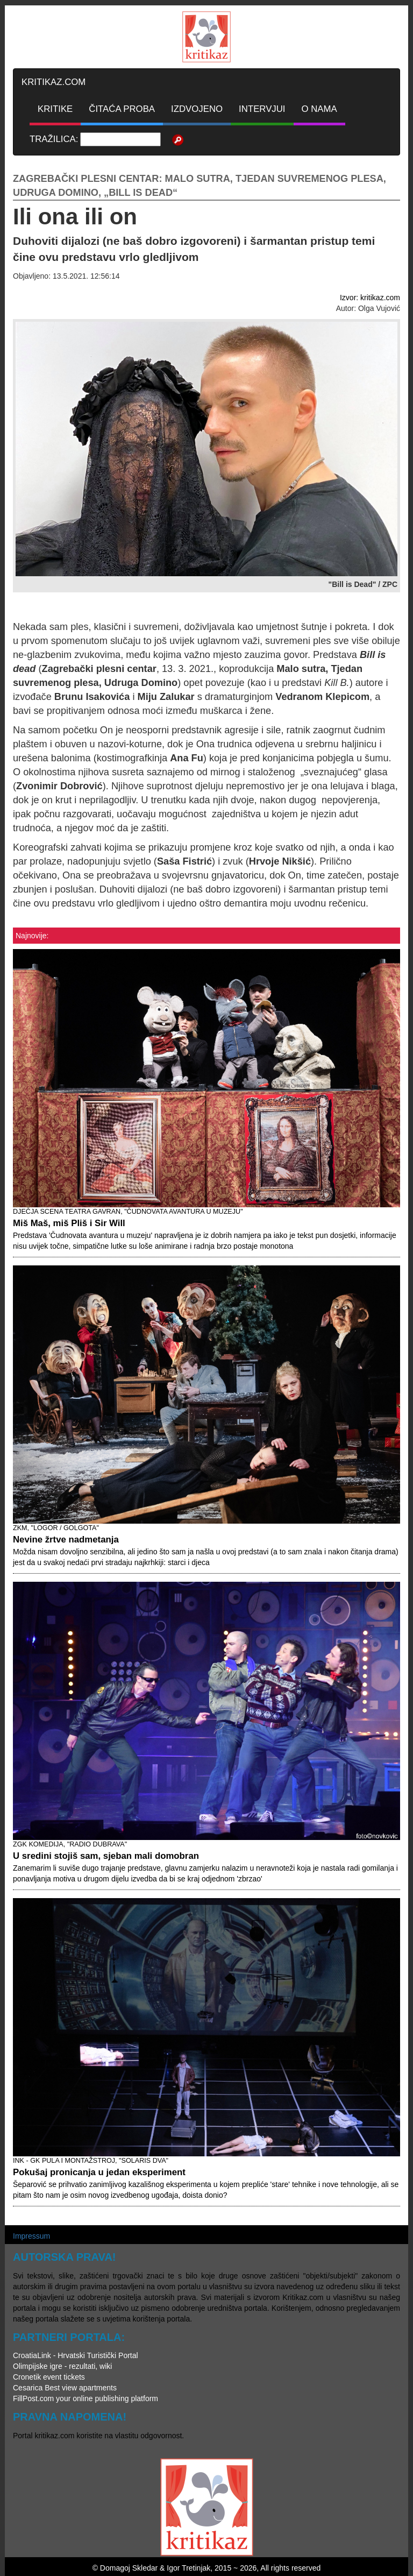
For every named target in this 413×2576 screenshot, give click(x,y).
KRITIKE (55, 109)
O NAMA (319, 109)
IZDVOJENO (197, 109)
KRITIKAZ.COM (54, 82)
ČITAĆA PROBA (122, 109)
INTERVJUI (262, 109)
